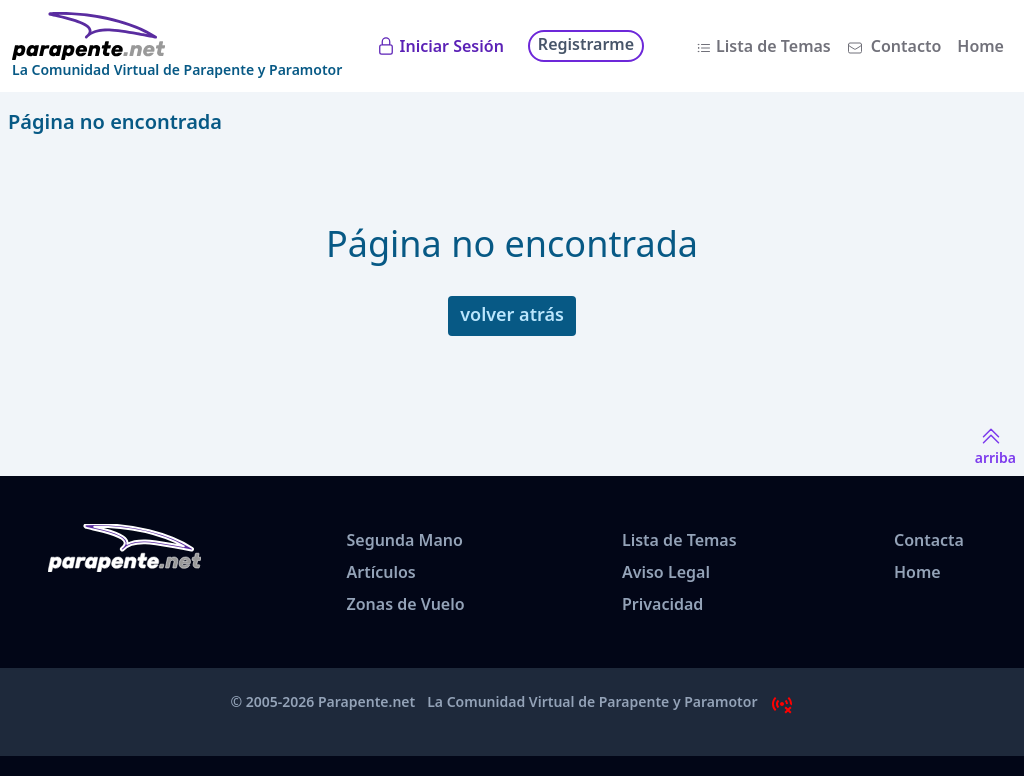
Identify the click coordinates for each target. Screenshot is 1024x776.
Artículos (380, 572)
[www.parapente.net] (177, 36)
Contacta (929, 540)
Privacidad (662, 604)
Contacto (906, 46)
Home (980, 46)
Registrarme (586, 44)
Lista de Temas (773, 46)
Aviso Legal (666, 572)
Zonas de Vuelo (405, 604)
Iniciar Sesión (452, 46)
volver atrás (512, 314)
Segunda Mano (404, 540)
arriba (995, 445)
